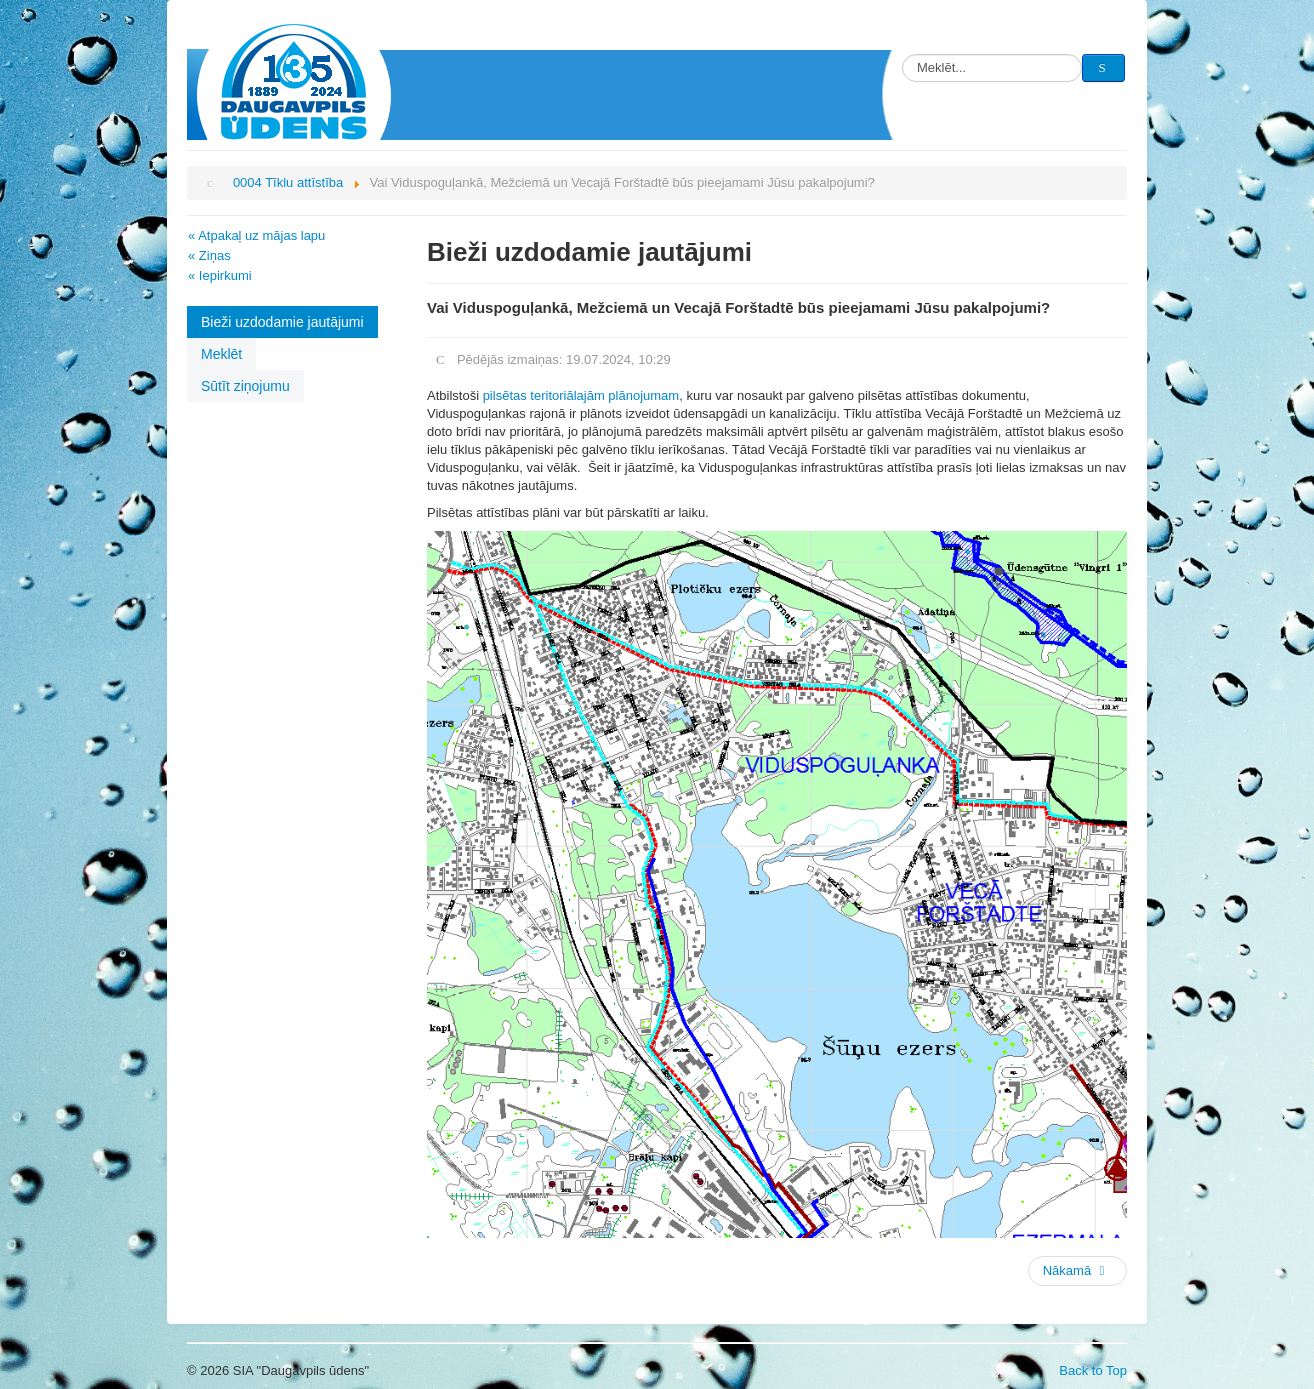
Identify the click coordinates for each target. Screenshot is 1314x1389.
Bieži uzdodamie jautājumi (282, 322)
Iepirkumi (225, 275)
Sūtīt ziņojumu (245, 386)
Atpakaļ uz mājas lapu (261, 235)
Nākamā (1076, 1270)
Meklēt (221, 354)
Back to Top (1093, 1370)
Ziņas (215, 255)
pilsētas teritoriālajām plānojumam (581, 395)
